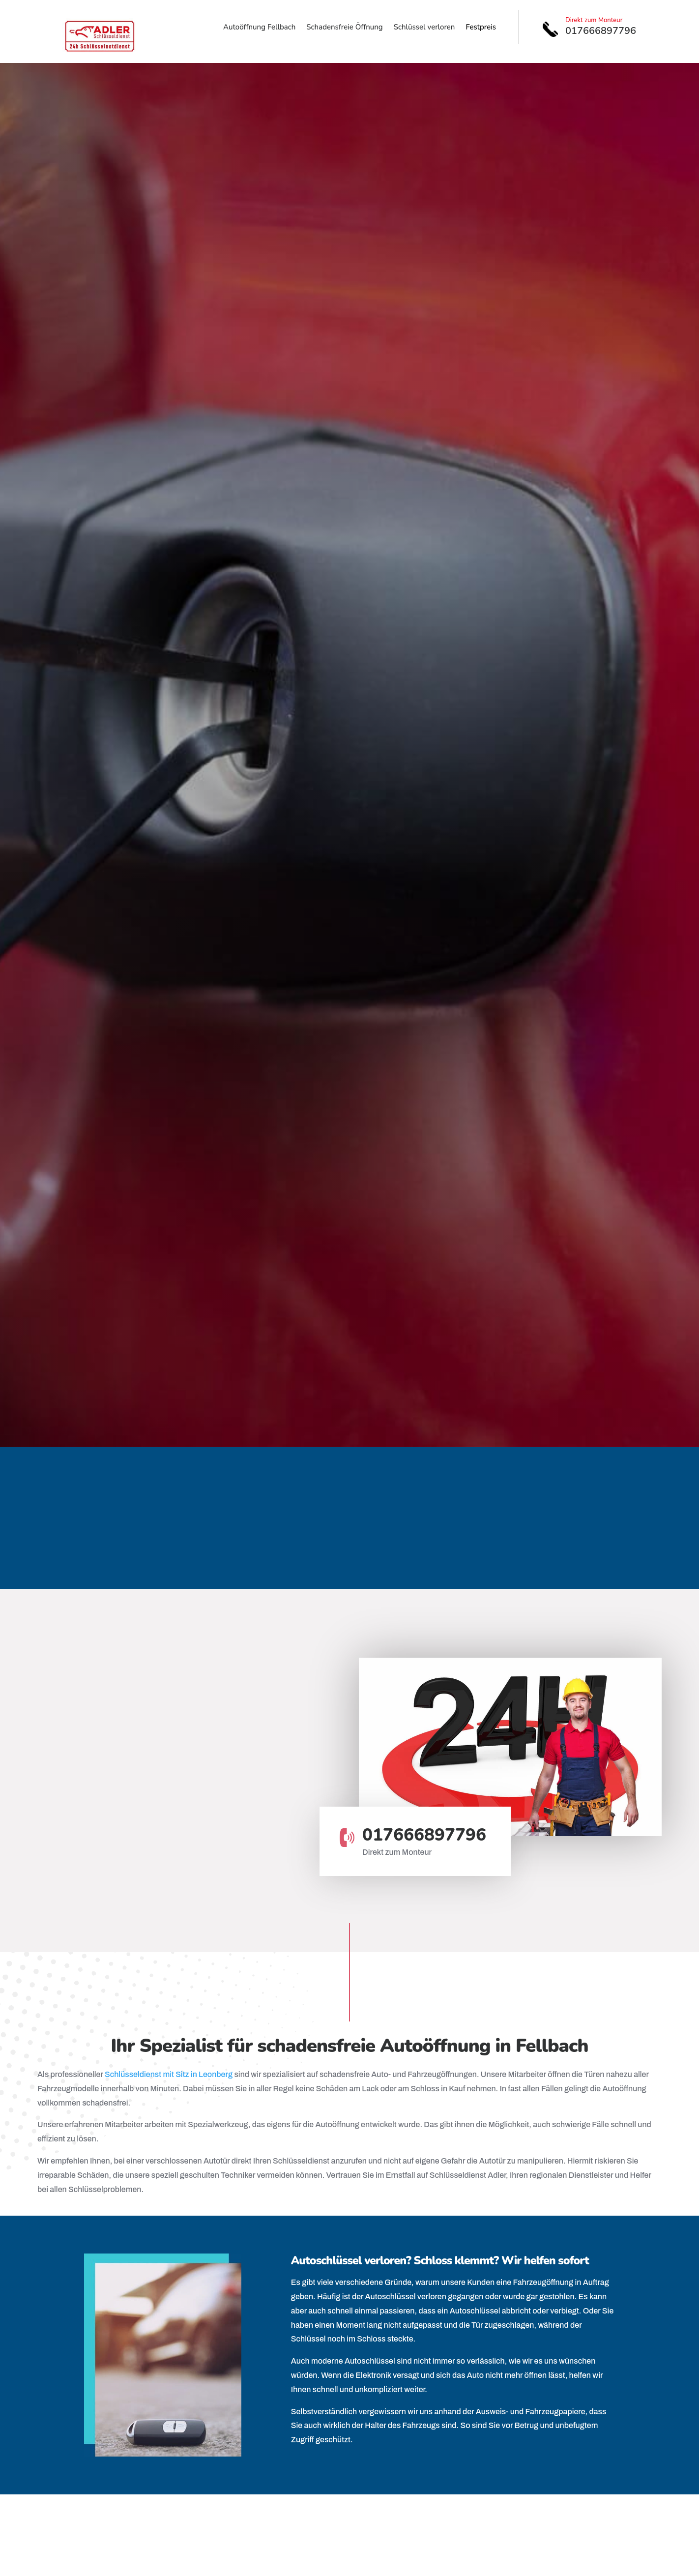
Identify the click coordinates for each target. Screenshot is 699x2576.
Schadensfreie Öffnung (344, 28)
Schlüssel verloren (424, 28)
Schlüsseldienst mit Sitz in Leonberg (169, 2074)
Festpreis (481, 28)
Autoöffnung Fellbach (259, 28)
